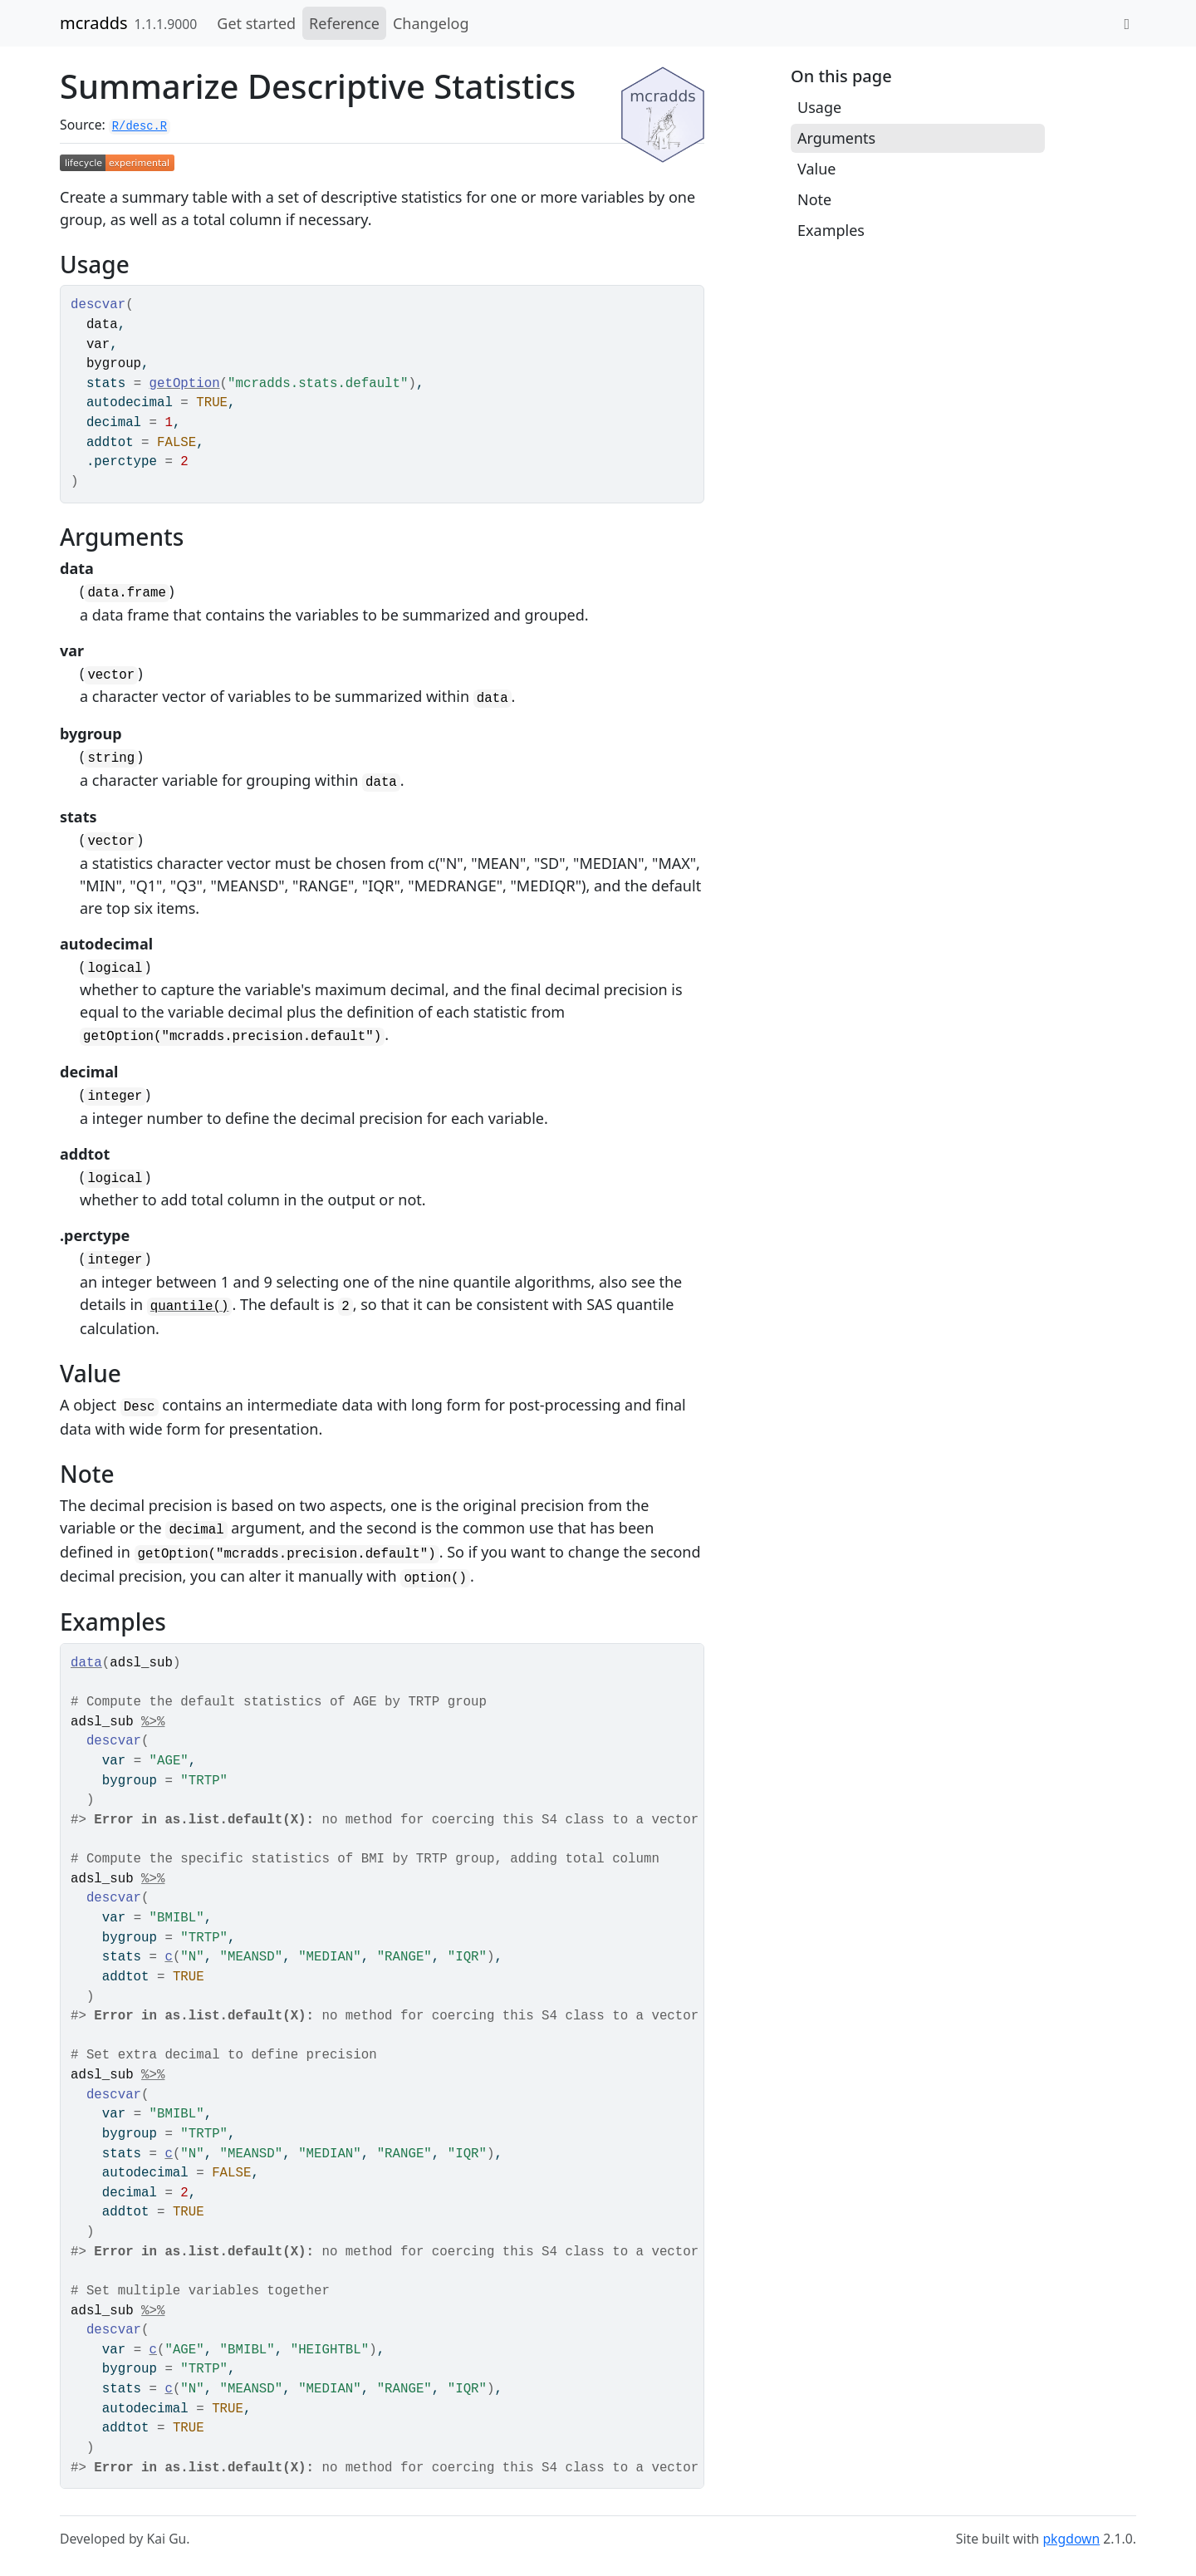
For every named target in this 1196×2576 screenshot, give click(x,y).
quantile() (189, 1306)
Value (816, 169)
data (86, 1663)
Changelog (431, 23)
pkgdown (1071, 2538)
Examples (831, 230)
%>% (152, 1722)
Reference (344, 23)
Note (814, 199)
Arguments (836, 138)
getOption (185, 383)
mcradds (94, 23)
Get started (256, 23)
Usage (819, 107)
